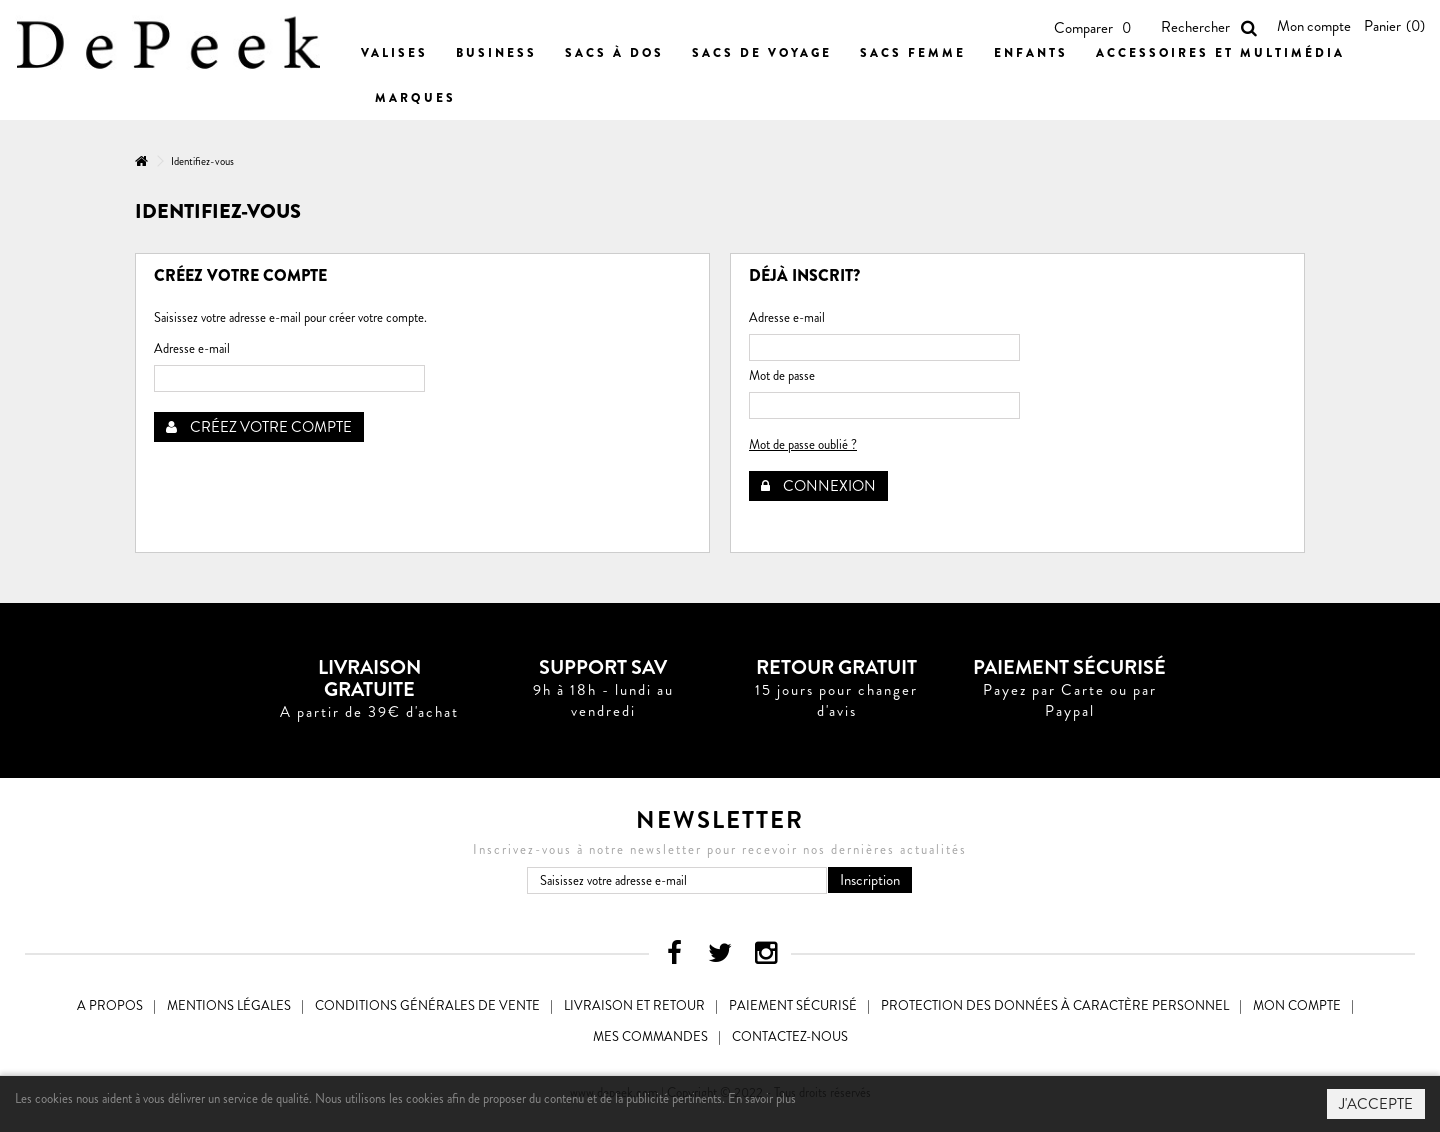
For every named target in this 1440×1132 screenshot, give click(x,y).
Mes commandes (650, 1036)
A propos (110, 1005)
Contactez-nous (790, 1036)
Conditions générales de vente (427, 1005)
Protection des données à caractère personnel (1055, 1005)
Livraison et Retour (634, 1005)
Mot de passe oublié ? (803, 444)
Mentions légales (229, 1005)
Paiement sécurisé (793, 1005)
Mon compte (1314, 26)
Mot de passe (782, 375)
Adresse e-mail (192, 348)
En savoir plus (762, 1098)
